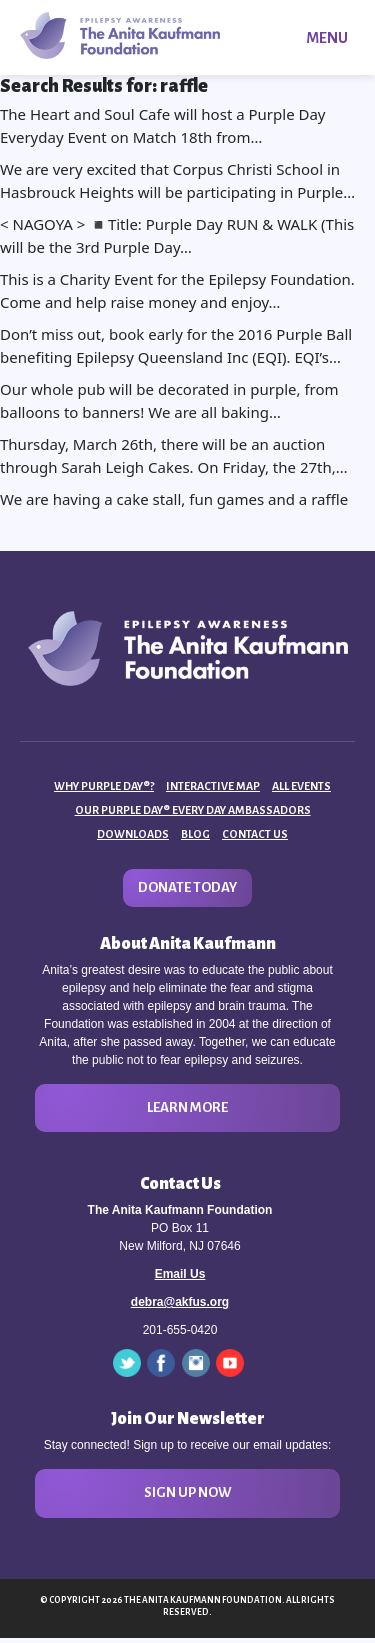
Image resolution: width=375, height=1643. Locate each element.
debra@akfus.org (180, 1302)
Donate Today (187, 887)
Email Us (180, 1274)
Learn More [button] (187, 1107)
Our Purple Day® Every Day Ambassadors (193, 810)
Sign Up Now (188, 1492)
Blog (195, 834)
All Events (301, 786)
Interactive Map (213, 786)
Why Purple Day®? (104, 786)
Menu (327, 38)
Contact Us (255, 834)
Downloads (133, 834)
